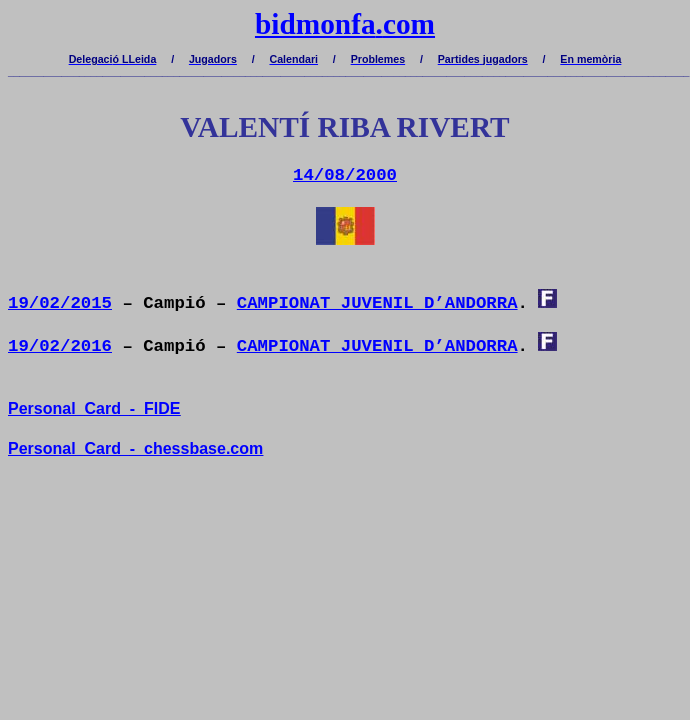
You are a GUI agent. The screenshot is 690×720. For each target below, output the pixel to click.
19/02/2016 (60, 346)
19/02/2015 (60, 303)
